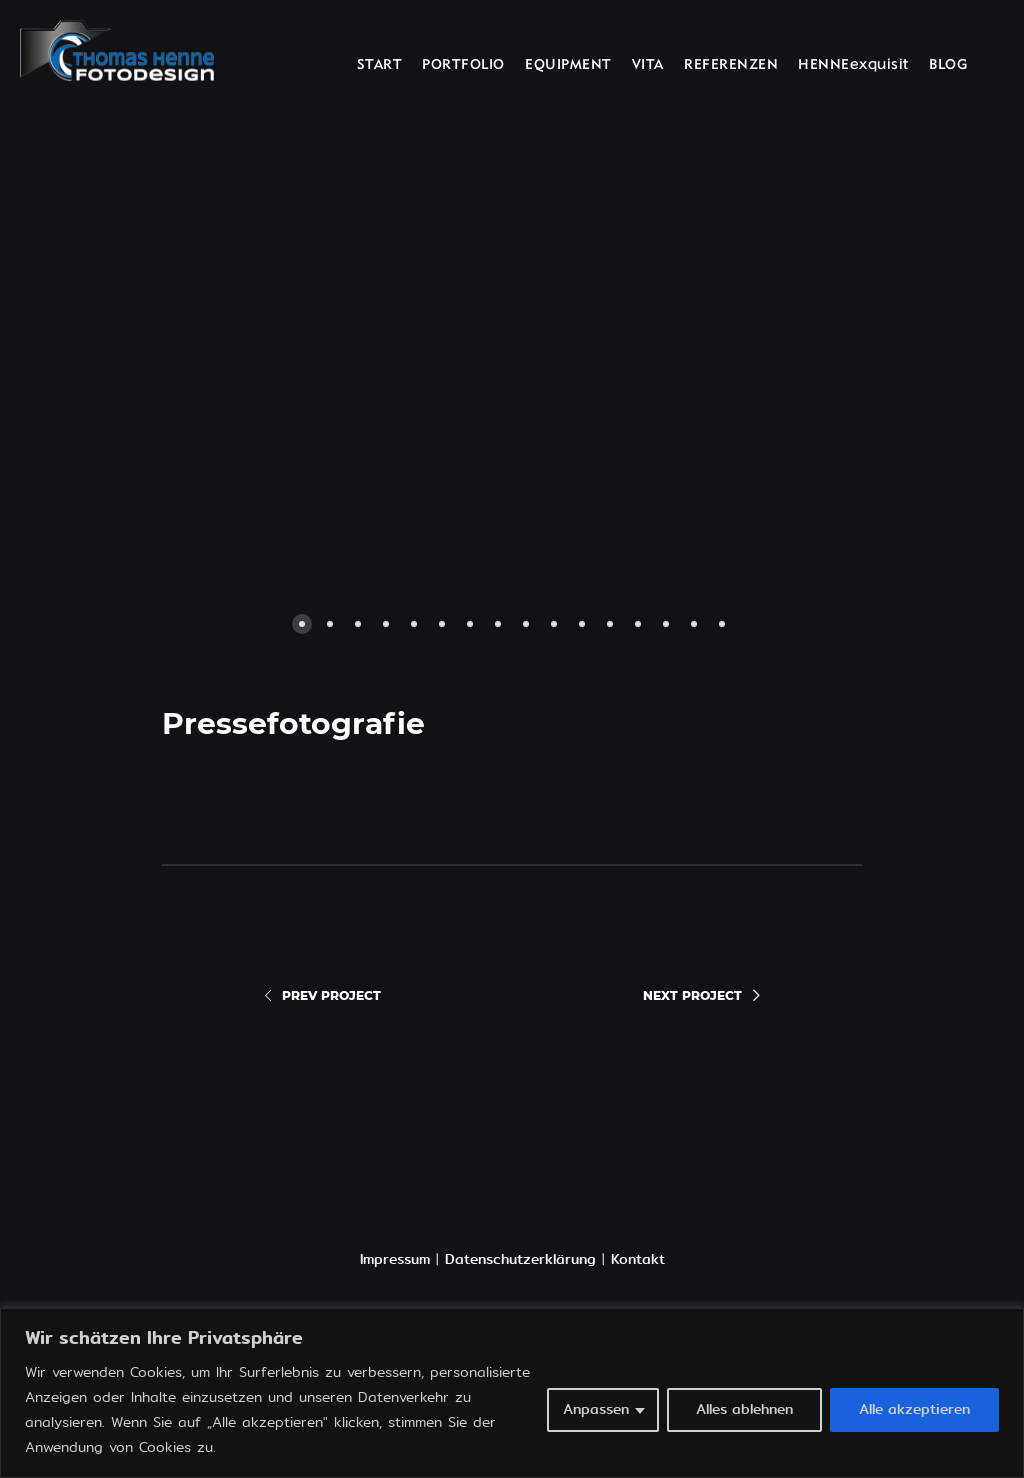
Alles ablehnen (744, 1409)
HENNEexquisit (853, 65)
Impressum (395, 1259)
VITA (648, 65)
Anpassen (596, 1409)
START (380, 65)
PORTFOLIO (463, 65)
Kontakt (638, 1259)
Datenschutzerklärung (520, 1259)
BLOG (948, 65)
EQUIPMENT (568, 65)
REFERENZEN (731, 65)
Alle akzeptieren (914, 1409)
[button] (286, 350)
